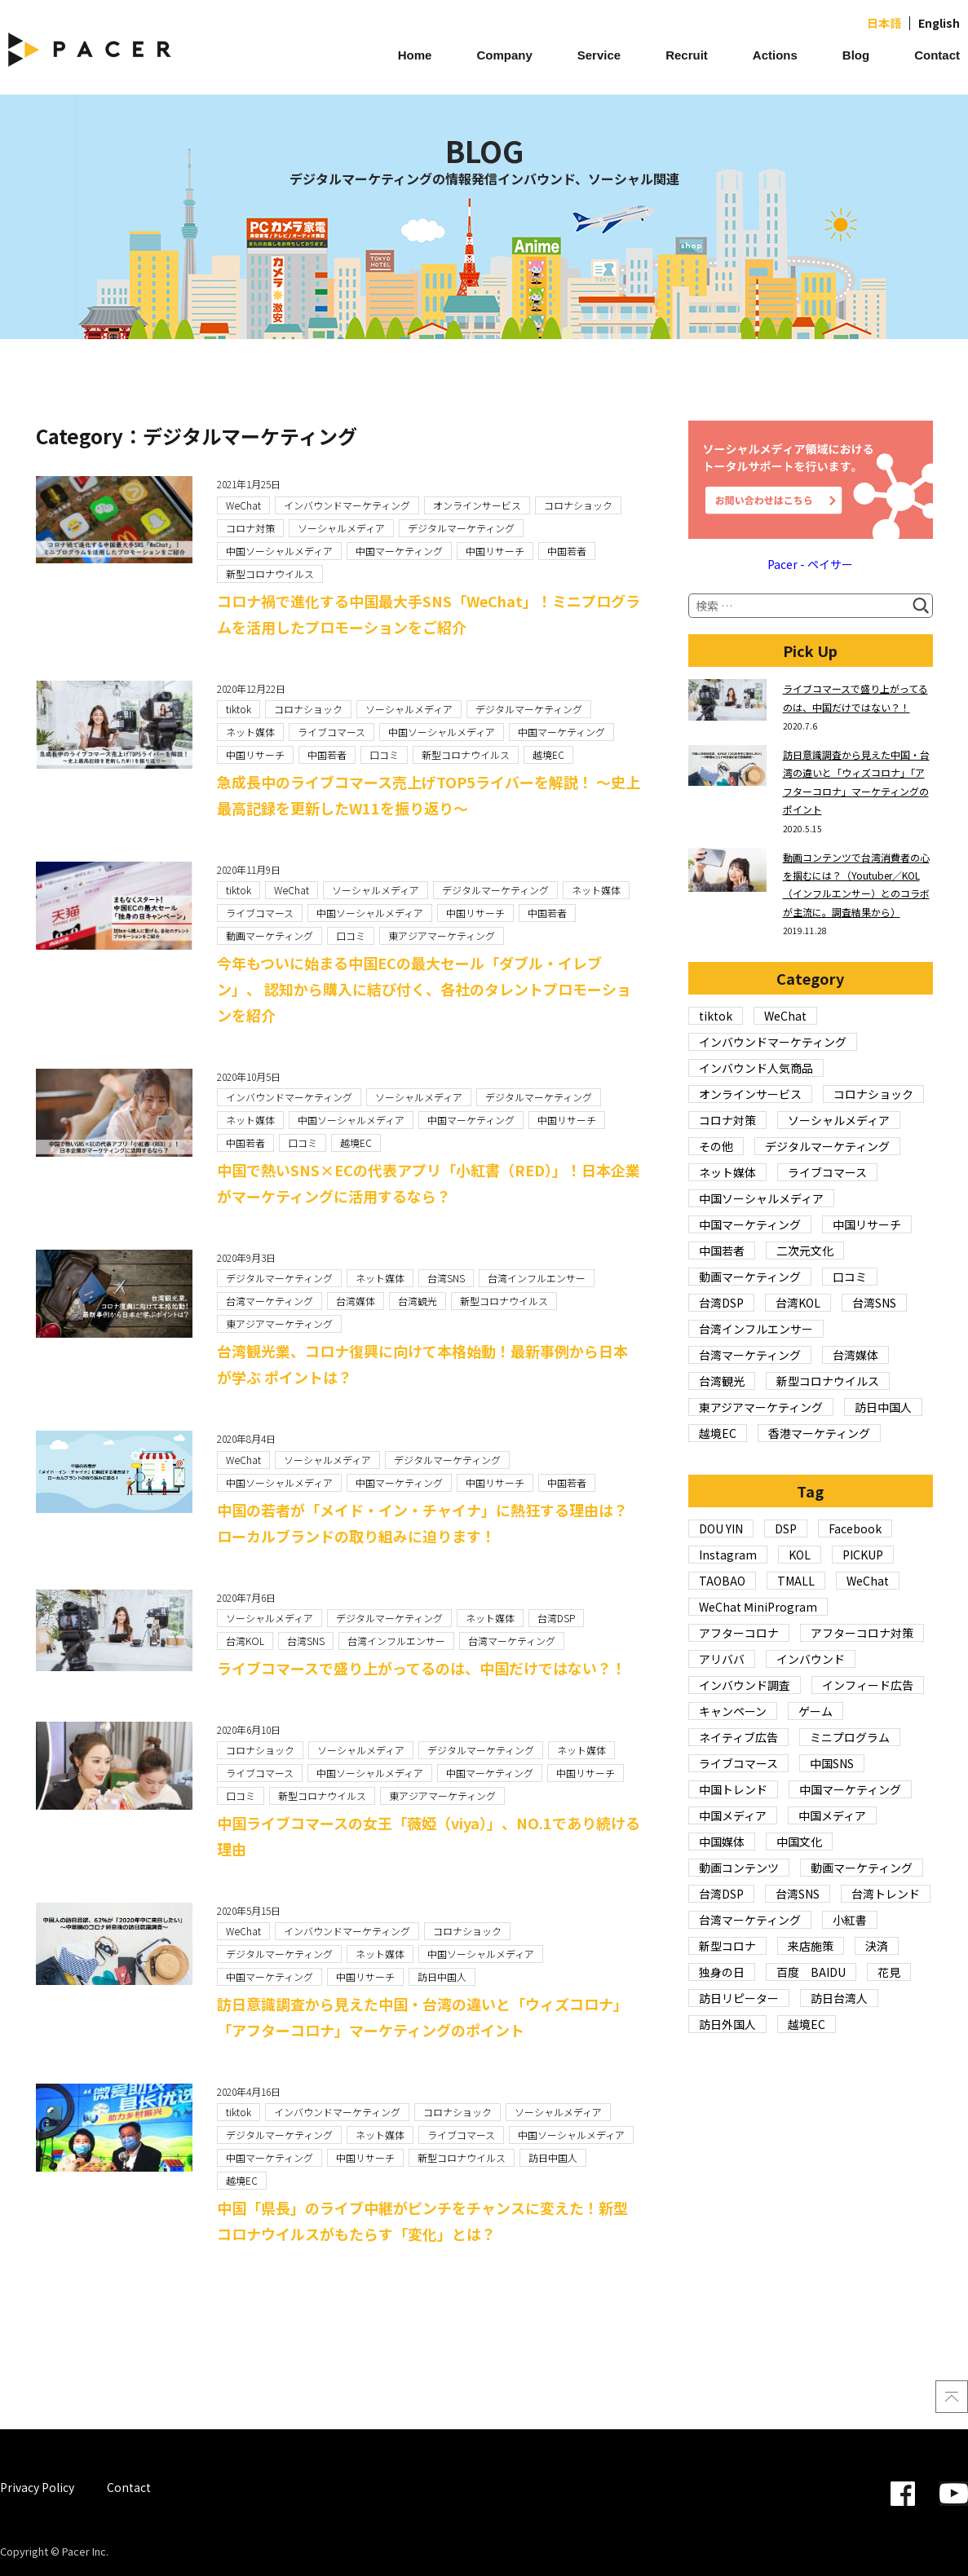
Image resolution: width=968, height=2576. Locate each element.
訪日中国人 (442, 1976)
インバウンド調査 (744, 1685)
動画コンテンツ (739, 1867)
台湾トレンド (885, 1894)
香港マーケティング (819, 1433)
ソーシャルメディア (341, 528)
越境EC (548, 754)
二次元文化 (804, 1250)
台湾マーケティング (269, 1301)
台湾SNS (446, 1278)
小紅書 (850, 1920)
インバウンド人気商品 (756, 1068)
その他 (716, 1146)
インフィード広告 (867, 1685)
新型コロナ (727, 1946)
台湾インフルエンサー (537, 1278)
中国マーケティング (399, 551)
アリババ (722, 1659)
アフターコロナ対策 (862, 1633)
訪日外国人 (727, 2024)
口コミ (384, 754)
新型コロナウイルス (270, 573)
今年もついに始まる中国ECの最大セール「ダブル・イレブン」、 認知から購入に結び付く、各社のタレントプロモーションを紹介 (424, 989)
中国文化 (799, 1841)
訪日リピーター (739, 1998)
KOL (800, 1554)
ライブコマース (331, 732)
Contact (937, 55)
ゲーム (815, 1711)
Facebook (855, 1528)
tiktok (238, 709)
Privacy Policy (37, 2487)
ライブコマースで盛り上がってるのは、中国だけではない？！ (421, 1667)
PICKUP (862, 1554)
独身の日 (722, 1972)
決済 (876, 1946)
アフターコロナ (739, 1633)
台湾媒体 (355, 1301)
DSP (786, 1528)
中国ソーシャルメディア (279, 551)
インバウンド (810, 1659)
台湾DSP (556, 1618)
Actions (775, 55)
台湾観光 (417, 1301)
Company (504, 55)
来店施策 (810, 1946)
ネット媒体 (250, 732)
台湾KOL (245, 1640)
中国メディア (733, 1815)
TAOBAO (722, 1581)
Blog (855, 55)
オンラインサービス (477, 505)
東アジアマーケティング (441, 935)
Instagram (728, 1554)
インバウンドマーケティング (347, 505)
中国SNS (832, 1763)
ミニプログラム (850, 1737)
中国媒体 (722, 1841)
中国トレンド (733, 1789)
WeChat (243, 505)
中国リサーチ (495, 551)
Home (415, 55)
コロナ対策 (250, 528)
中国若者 (566, 551)
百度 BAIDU (811, 1972)
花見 (888, 1972)
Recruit (686, 55)
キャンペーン (733, 1711)
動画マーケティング (269, 935)
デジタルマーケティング (461, 528)
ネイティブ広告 (738, 1737)
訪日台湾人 (839, 1998)
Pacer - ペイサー (810, 564)
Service (599, 55)
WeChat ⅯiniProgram (758, 1607)
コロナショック (578, 505)
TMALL (796, 1581)
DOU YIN (721, 1528)
